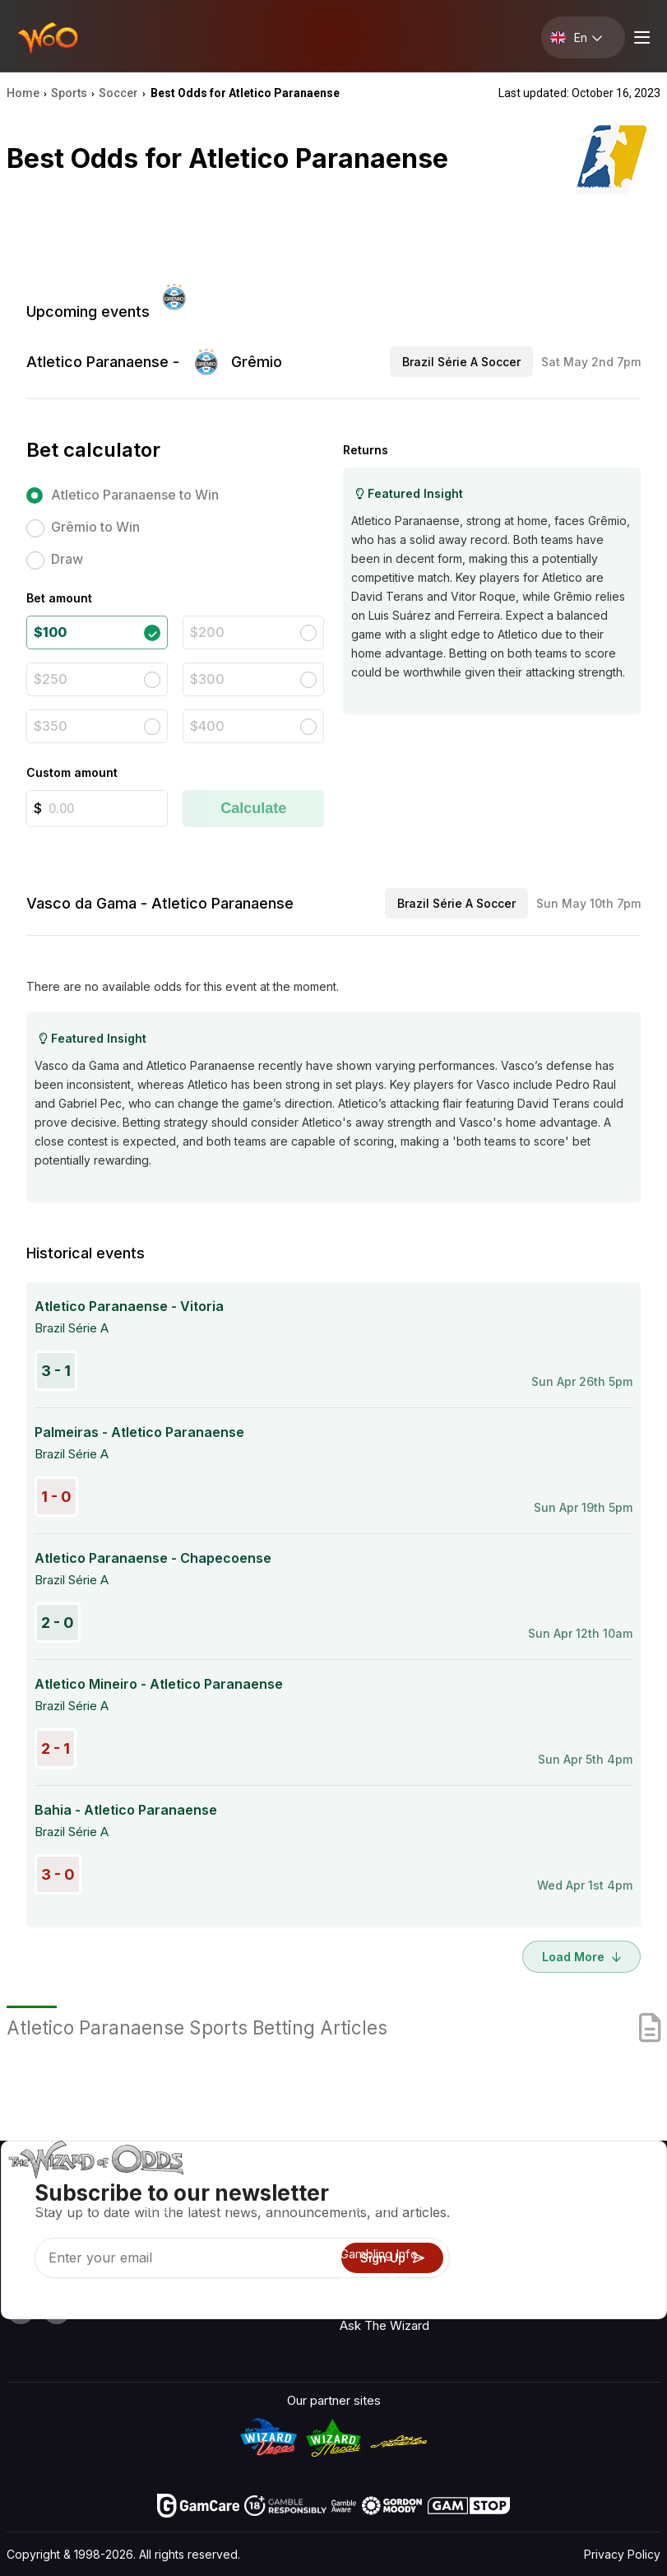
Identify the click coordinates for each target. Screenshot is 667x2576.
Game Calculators (390, 2230)
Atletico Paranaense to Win (135, 494)
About (527, 2186)
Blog (610, 2234)
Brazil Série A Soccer (461, 362)
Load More (581, 1957)
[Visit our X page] (57, 2310)
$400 (207, 726)
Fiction (617, 2282)
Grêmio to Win (95, 526)
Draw (67, 559)
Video (614, 2210)
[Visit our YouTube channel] (21, 2310)
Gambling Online (385, 2301)
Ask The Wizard (384, 2325)
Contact (533, 2210)
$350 (50, 726)
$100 (50, 632)
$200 (207, 632)
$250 (50, 679)
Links (525, 2234)
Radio (614, 2186)
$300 (207, 679)
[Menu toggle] (640, 37)
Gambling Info (379, 2254)
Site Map (623, 2258)
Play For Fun (374, 2277)
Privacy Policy (622, 2554)
